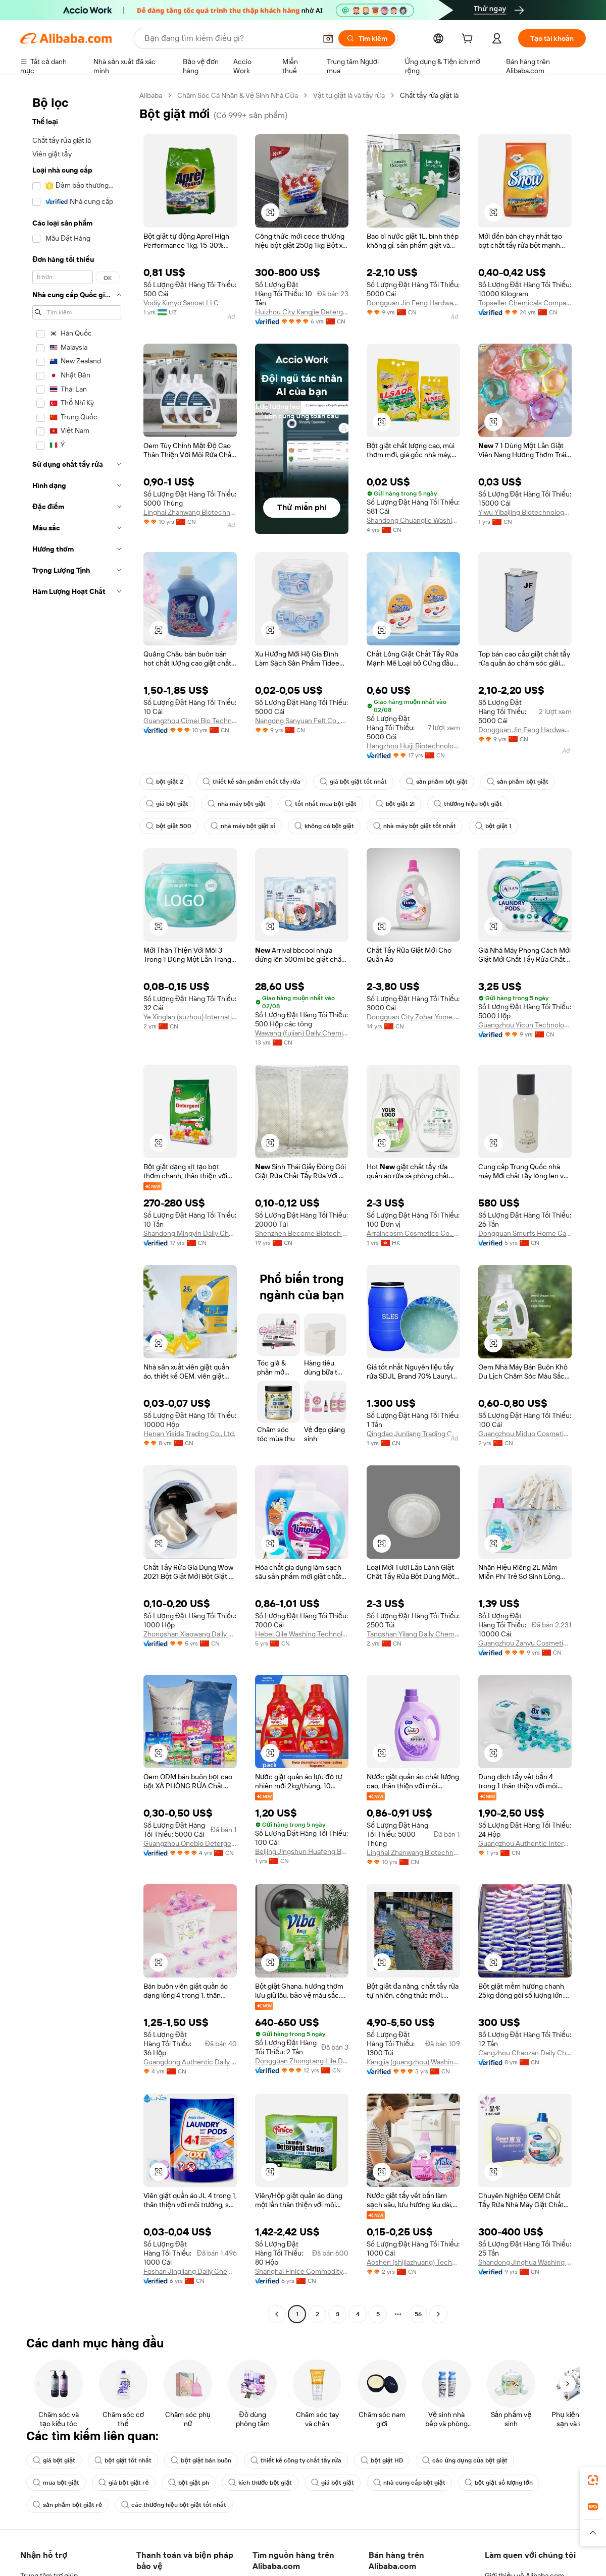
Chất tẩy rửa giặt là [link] (429, 95)
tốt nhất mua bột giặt (320, 804)
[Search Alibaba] (229, 38)
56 (418, 2314)
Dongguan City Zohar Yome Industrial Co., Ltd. (413, 1017)
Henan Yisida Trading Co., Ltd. (189, 1434)
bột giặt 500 (168, 826)
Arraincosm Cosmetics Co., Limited (413, 1233)
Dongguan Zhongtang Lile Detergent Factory (301, 2061)
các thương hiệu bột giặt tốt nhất (173, 2505)
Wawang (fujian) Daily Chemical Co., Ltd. (301, 1033)
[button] (328, 38)
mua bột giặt (56, 2483)
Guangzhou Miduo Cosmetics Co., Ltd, (525, 1434)
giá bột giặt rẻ (123, 2483)
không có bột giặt (324, 826)
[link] (593, 2480)
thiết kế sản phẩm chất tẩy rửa (251, 782)
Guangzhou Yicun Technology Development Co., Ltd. (525, 1025)
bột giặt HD (382, 2460)
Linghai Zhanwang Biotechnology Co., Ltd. (190, 512)
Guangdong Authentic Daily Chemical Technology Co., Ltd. (190, 2062)
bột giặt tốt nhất (123, 2460)
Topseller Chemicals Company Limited (525, 303)
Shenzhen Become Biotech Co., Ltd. (301, 1233)
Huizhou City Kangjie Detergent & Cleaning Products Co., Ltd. (301, 312)
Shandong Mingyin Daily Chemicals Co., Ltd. (190, 1233)
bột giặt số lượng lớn (499, 2483)
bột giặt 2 (164, 782)
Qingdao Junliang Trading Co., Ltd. (413, 1434)
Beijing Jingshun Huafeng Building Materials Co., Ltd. (301, 1851)
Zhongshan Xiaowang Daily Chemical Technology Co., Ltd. (190, 1634)
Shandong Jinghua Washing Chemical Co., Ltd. (525, 2262)
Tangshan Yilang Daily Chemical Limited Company (413, 1634)
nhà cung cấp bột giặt (409, 2483)
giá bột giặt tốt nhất (353, 782)
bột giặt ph (188, 2483)
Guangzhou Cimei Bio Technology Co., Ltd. (190, 721)
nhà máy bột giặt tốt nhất (414, 826)
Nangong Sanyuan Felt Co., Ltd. (301, 721)
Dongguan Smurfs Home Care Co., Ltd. (525, 1233)
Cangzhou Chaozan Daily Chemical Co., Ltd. (525, 2053)
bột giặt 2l (395, 804)
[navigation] (76, 1206)
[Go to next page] (438, 2314)
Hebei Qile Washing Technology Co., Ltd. (301, 1634)
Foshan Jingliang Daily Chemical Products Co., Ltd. (190, 2271)
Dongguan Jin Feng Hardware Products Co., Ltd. (413, 303)
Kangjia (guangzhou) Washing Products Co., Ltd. (413, 2062)
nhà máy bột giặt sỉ (243, 826)
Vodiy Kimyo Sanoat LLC (181, 303)
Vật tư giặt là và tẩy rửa (349, 95)
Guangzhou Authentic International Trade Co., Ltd (525, 1843)
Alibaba (150, 95)
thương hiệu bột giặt (468, 804)
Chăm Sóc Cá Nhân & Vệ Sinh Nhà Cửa (237, 95)
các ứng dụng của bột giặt (465, 2460)
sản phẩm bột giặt (437, 782)
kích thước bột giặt (260, 2483)
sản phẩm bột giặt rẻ (67, 2505)
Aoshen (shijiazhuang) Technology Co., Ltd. (413, 2262)
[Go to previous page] (277, 2314)
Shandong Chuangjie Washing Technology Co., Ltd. (413, 520)
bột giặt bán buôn (201, 2460)
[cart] (469, 40)
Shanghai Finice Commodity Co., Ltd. (301, 2271)
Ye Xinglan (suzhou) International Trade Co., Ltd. (190, 1017)
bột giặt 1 (493, 826)
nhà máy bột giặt (237, 804)
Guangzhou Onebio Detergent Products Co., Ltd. (190, 1843)
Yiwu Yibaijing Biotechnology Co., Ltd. (525, 512)
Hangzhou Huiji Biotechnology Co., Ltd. (413, 746)
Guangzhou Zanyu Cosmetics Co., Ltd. (525, 1643)
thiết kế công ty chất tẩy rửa (296, 2460)
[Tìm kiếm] (366, 38)
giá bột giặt (167, 804)
